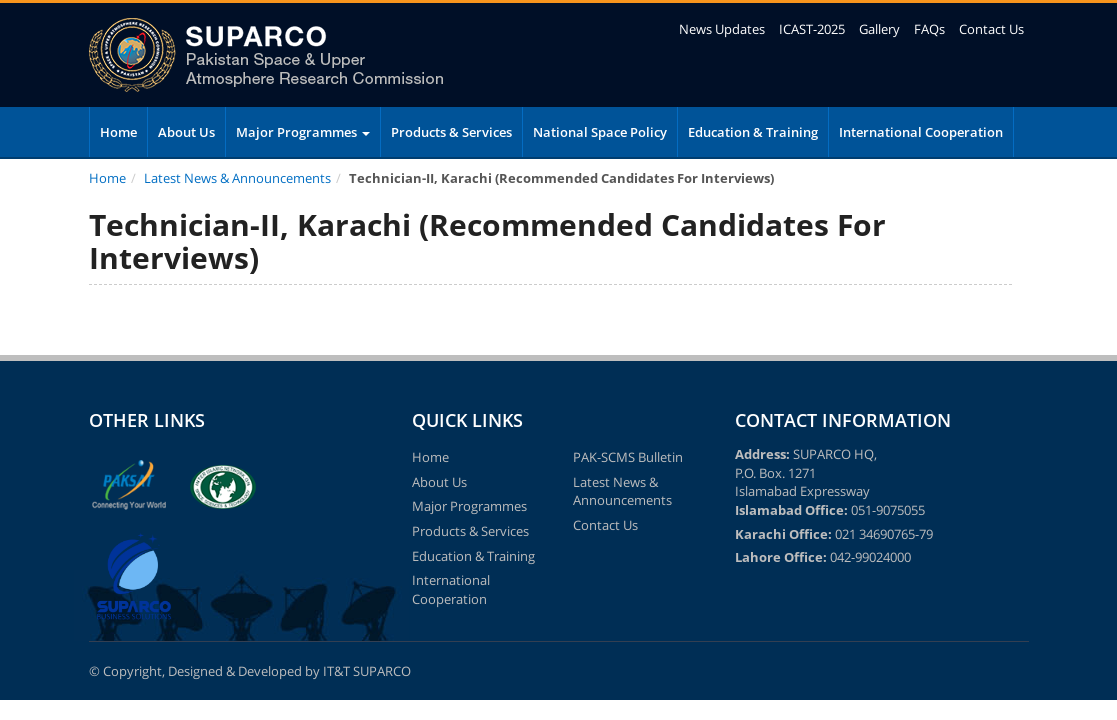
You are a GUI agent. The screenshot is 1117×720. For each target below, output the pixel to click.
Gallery (879, 29)
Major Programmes (303, 132)
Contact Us (991, 29)
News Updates (722, 29)
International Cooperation (921, 132)
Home (118, 132)
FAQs (929, 29)
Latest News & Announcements (237, 178)
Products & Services (451, 132)
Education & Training (753, 132)
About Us (186, 132)
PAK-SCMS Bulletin (628, 457)
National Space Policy (600, 132)
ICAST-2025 (812, 29)
